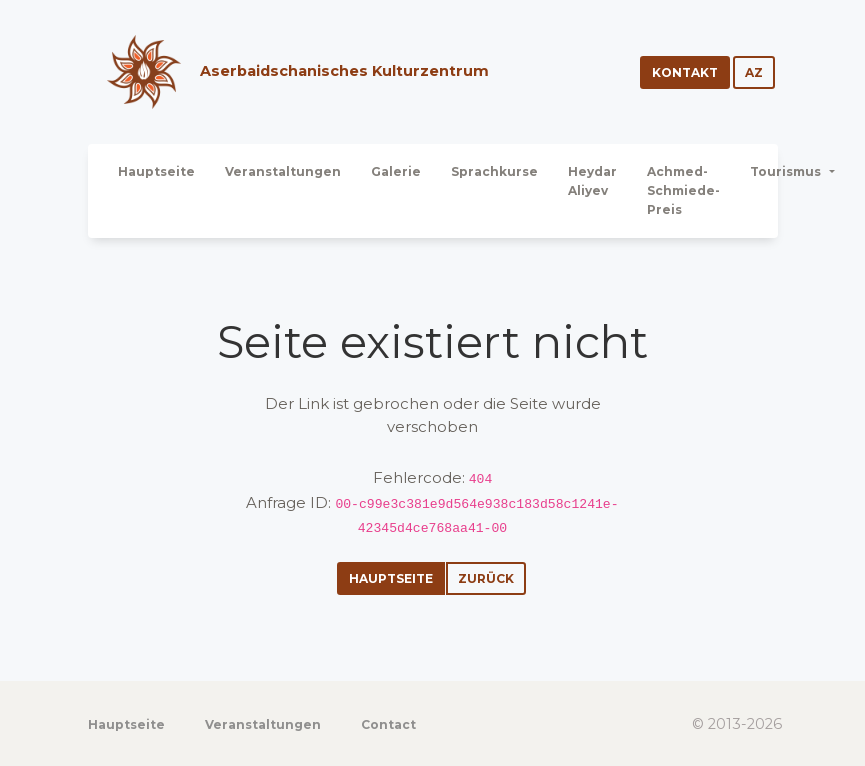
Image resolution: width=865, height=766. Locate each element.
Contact (388, 724)
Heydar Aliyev (592, 181)
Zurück (486, 578)
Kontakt (685, 72)
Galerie (396, 171)
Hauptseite (156, 171)
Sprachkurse (494, 171)
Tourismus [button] (787, 171)
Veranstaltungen (283, 171)
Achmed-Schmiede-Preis (683, 190)
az (754, 72)
